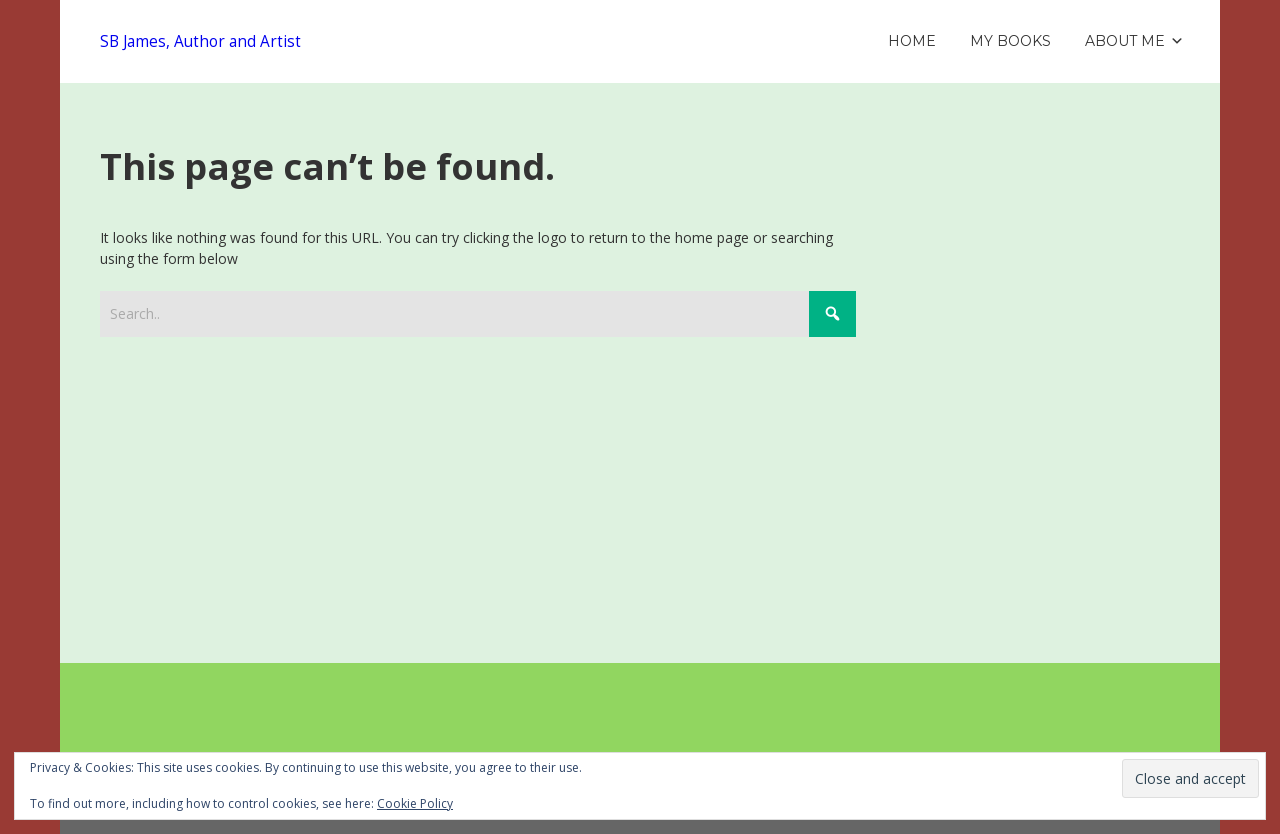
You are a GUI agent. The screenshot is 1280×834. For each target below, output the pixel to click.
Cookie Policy (415, 803)
